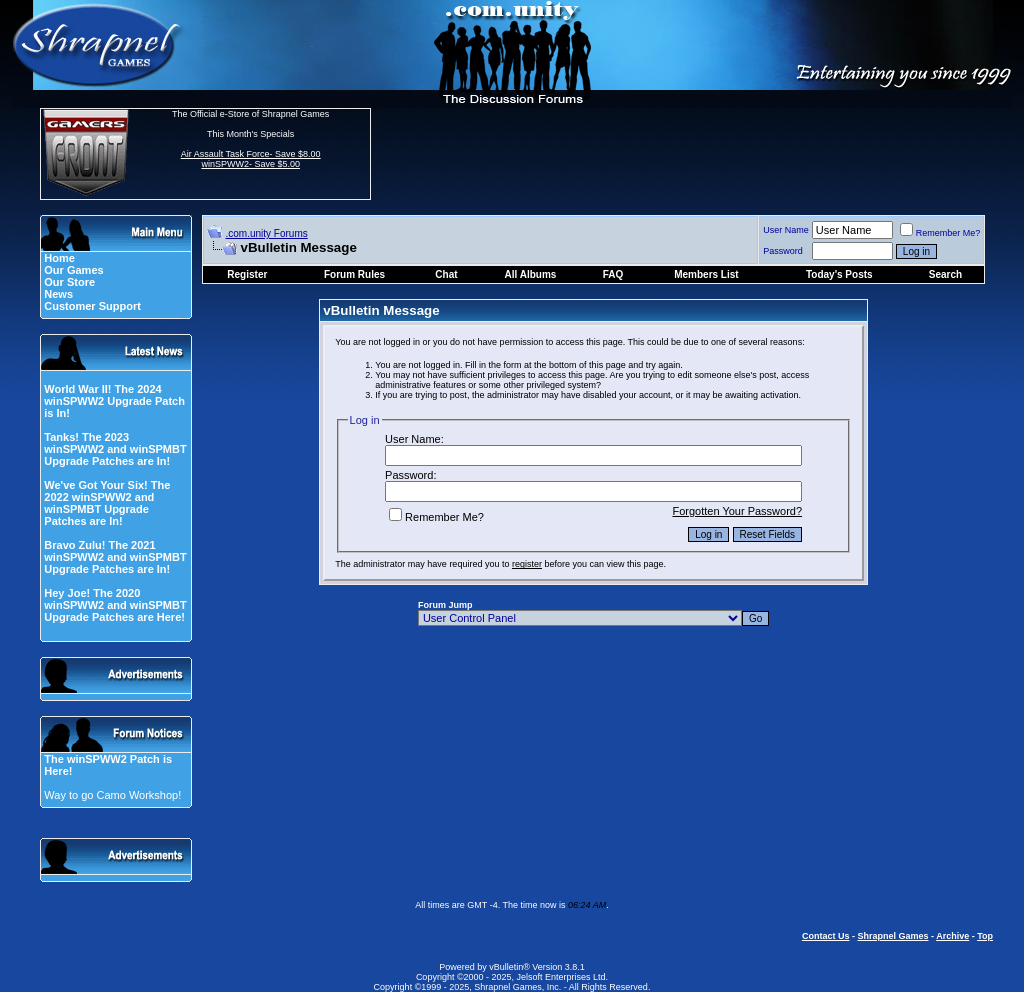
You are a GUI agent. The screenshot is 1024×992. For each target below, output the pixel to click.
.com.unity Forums (267, 233)
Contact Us (826, 936)
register (527, 564)
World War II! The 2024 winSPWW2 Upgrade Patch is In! (114, 401)
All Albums (531, 274)
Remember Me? (940, 233)
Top (985, 936)
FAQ (613, 274)
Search (945, 274)
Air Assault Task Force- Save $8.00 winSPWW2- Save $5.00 (251, 159)
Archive (952, 936)
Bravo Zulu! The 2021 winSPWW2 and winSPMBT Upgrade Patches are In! (115, 557)
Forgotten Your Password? (737, 511)
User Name (786, 230)
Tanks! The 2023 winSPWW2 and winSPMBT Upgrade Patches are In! (115, 449)
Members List (706, 274)
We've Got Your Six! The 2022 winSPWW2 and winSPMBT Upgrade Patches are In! (107, 503)
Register (247, 274)
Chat (446, 274)
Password (783, 251)
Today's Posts (839, 274)
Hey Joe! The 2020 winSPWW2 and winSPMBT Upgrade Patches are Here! (115, 605)
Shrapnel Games (892, 936)
